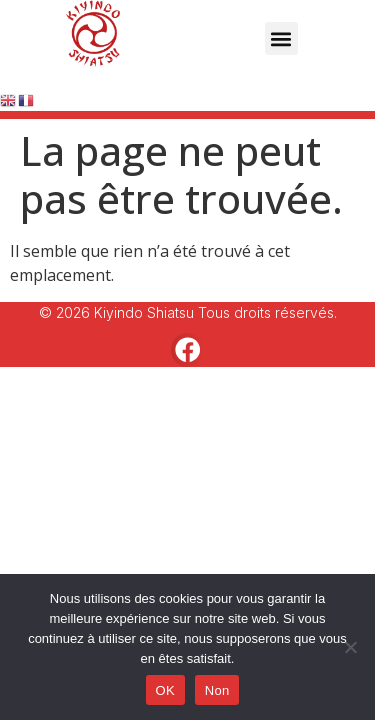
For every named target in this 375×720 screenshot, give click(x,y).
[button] (281, 38)
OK (165, 690)
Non (217, 690)
